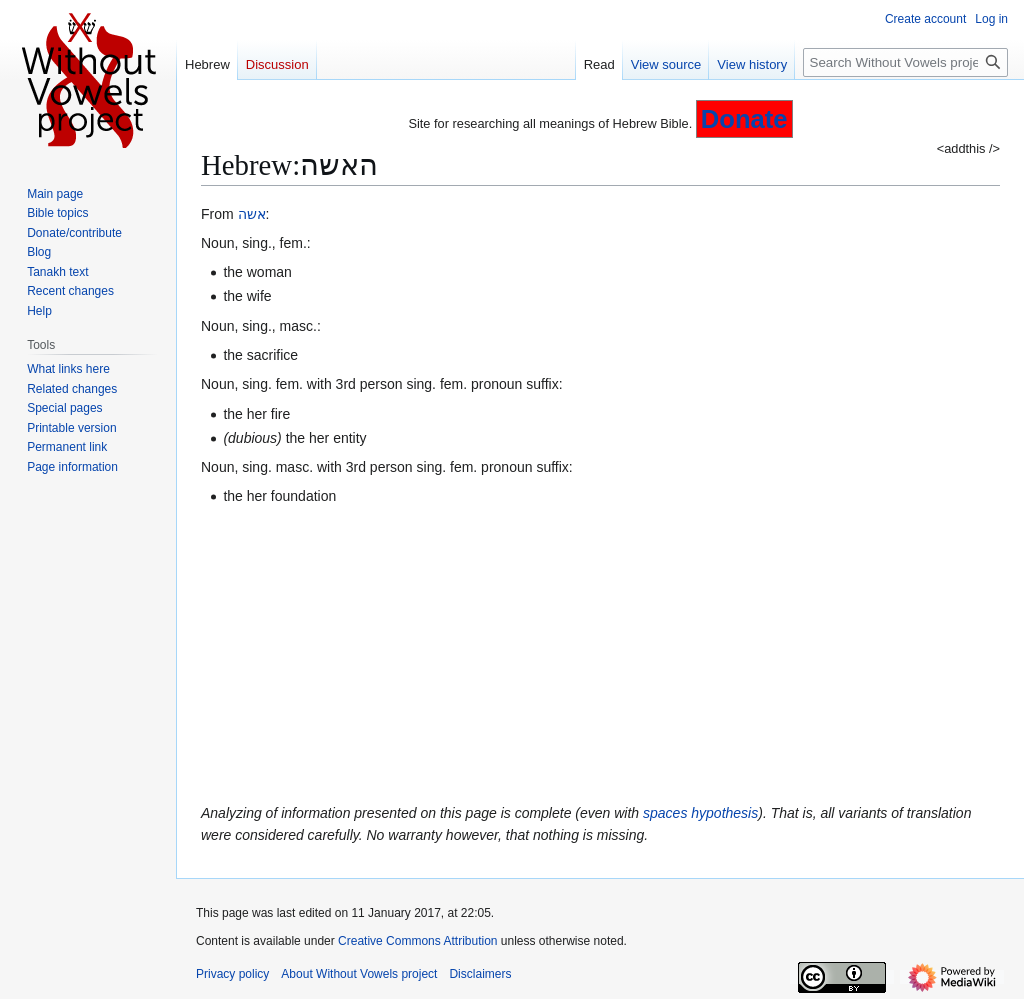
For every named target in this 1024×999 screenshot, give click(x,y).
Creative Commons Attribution (417, 941)
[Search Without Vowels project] (905, 62)
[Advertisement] (600, 655)
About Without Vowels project (359, 974)
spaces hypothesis (700, 813)
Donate (744, 119)
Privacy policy (232, 974)
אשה (252, 214)
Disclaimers (480, 974)
